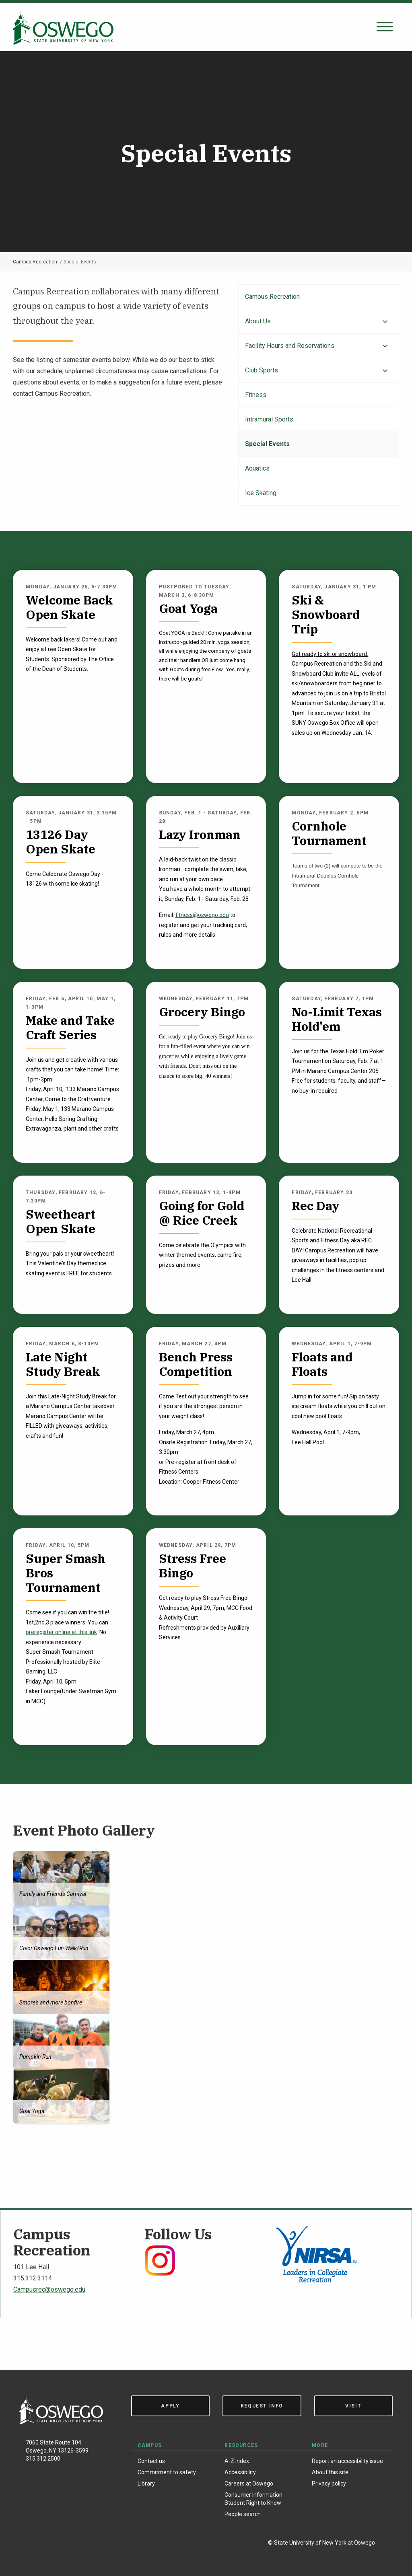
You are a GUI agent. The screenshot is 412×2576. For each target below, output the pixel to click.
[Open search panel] (384, 27)
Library (146, 2483)
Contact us (151, 2461)
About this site (330, 2472)
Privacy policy (329, 2483)
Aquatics (257, 468)
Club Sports (261, 370)
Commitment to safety (167, 2472)
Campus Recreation (35, 262)
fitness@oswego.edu (202, 915)
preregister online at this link (61, 1632)
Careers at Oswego (249, 2483)
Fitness (255, 395)
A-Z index (237, 2461)
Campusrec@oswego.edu (49, 2289)
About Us (258, 321)
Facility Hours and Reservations (289, 345)
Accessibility (240, 2472)
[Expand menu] (385, 321)
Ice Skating (260, 493)
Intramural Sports (269, 419)
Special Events (267, 444)
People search (243, 2514)
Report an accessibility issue (347, 2461)
